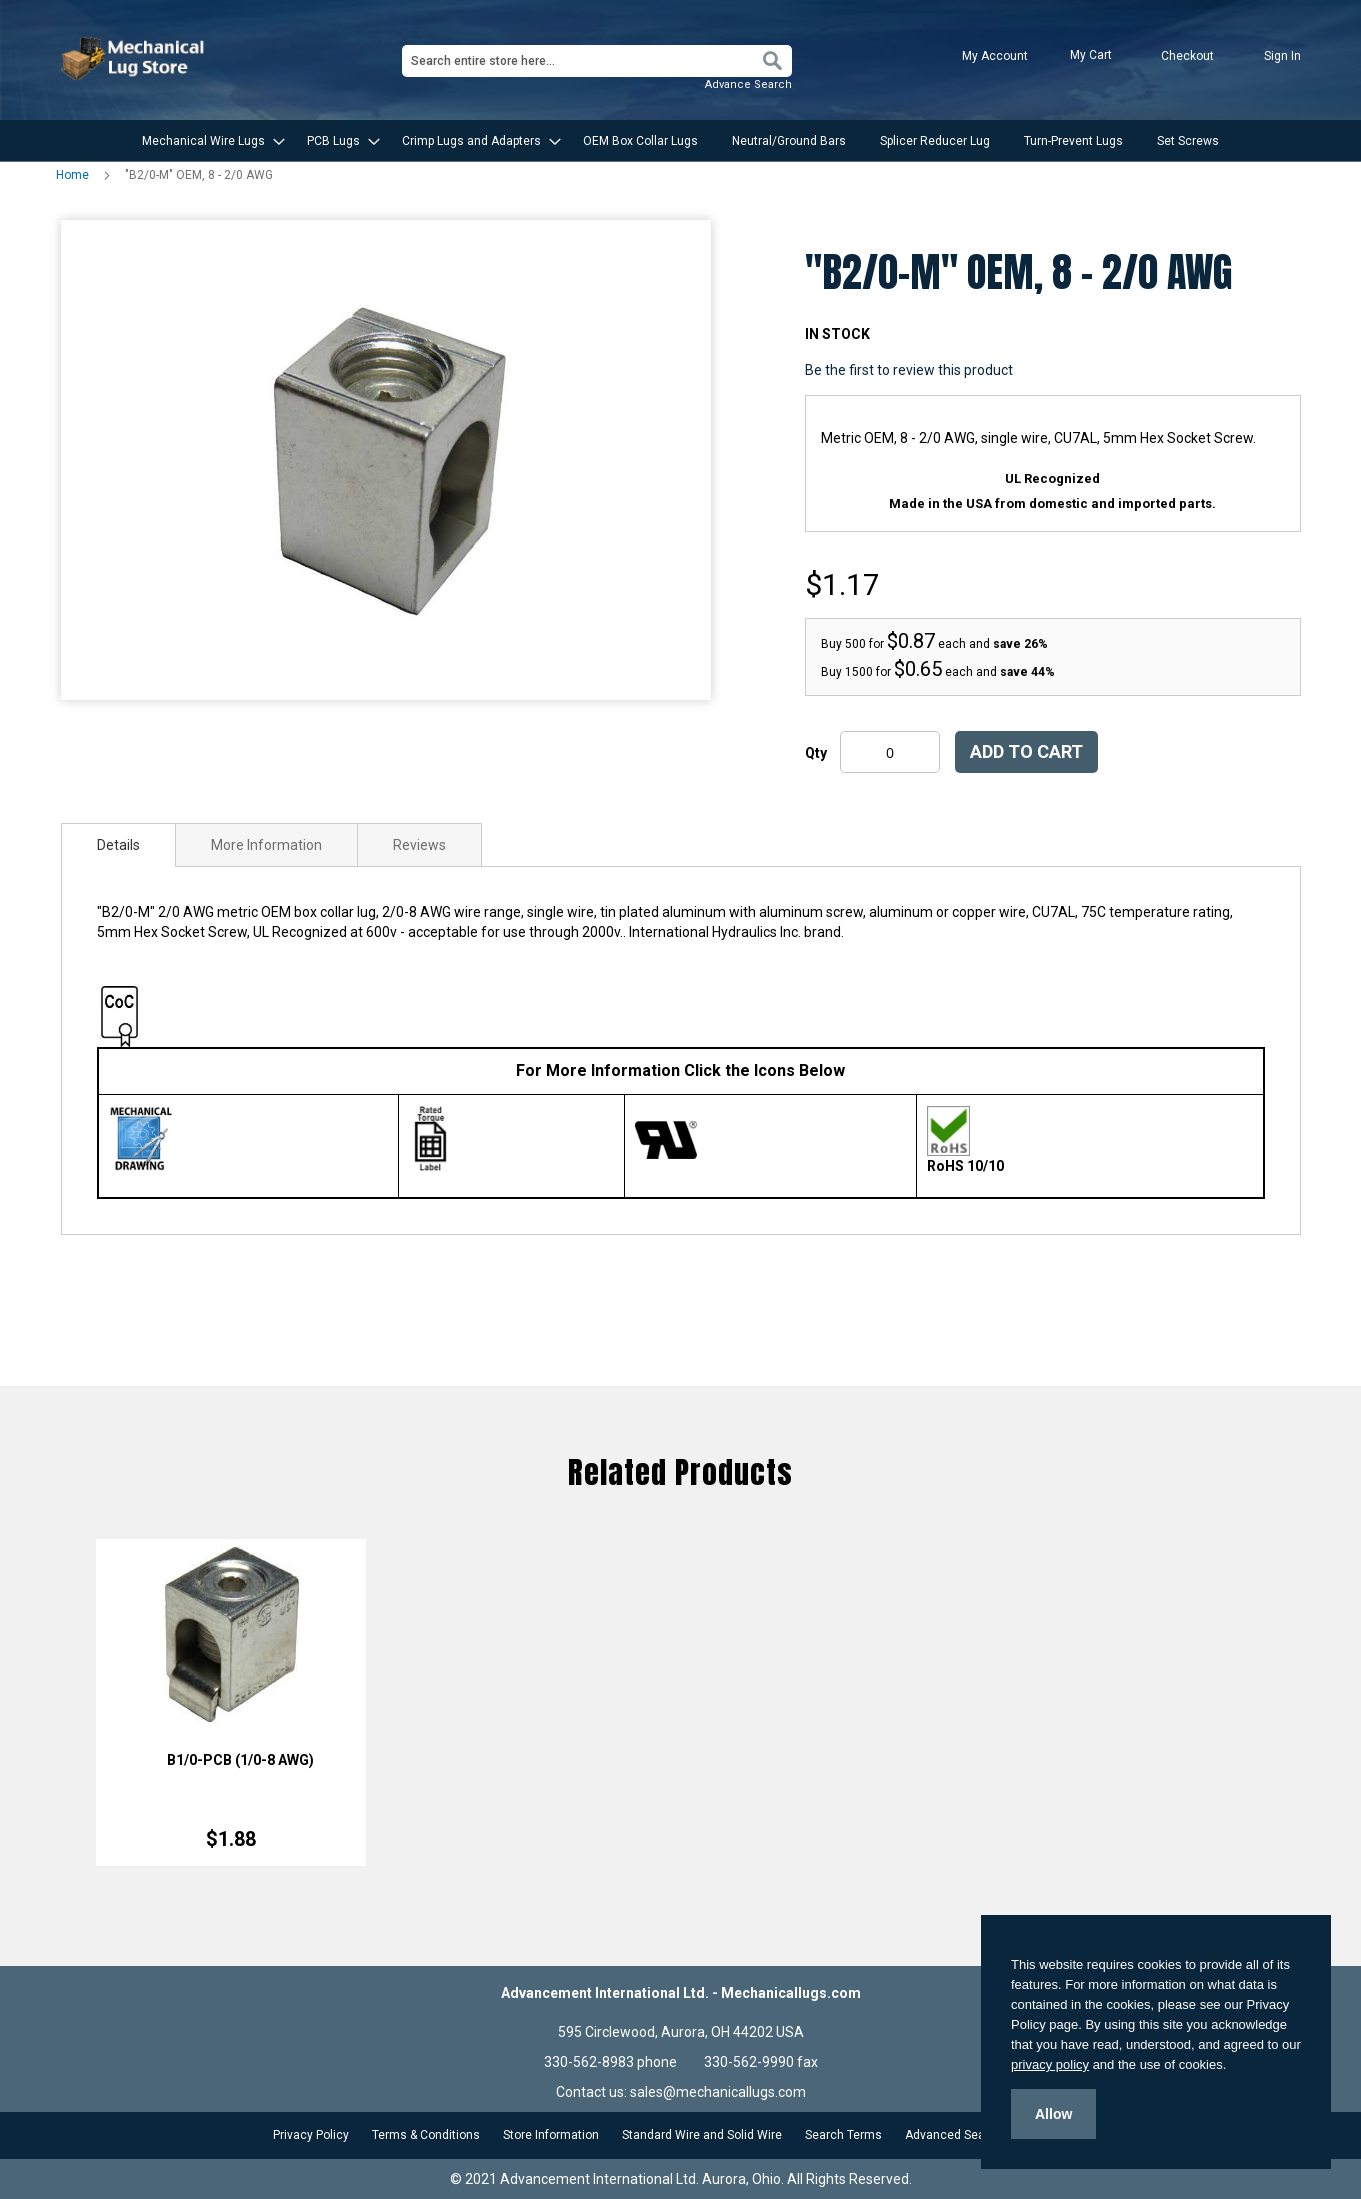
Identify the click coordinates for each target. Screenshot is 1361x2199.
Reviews (419, 845)
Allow (1053, 2114)
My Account (995, 56)
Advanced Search (954, 2135)
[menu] (681, 141)
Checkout (1187, 56)
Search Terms (843, 2135)
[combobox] (597, 61)
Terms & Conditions (426, 2135)
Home (72, 175)
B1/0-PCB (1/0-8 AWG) (240, 1760)
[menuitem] (207, 141)
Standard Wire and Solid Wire (702, 2135)
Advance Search (748, 84)
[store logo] (135, 58)
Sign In (1282, 56)
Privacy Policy (311, 2135)
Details (118, 845)
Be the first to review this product (909, 370)
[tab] (118, 845)
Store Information (551, 2135)
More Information (266, 845)
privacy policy (1050, 2064)
